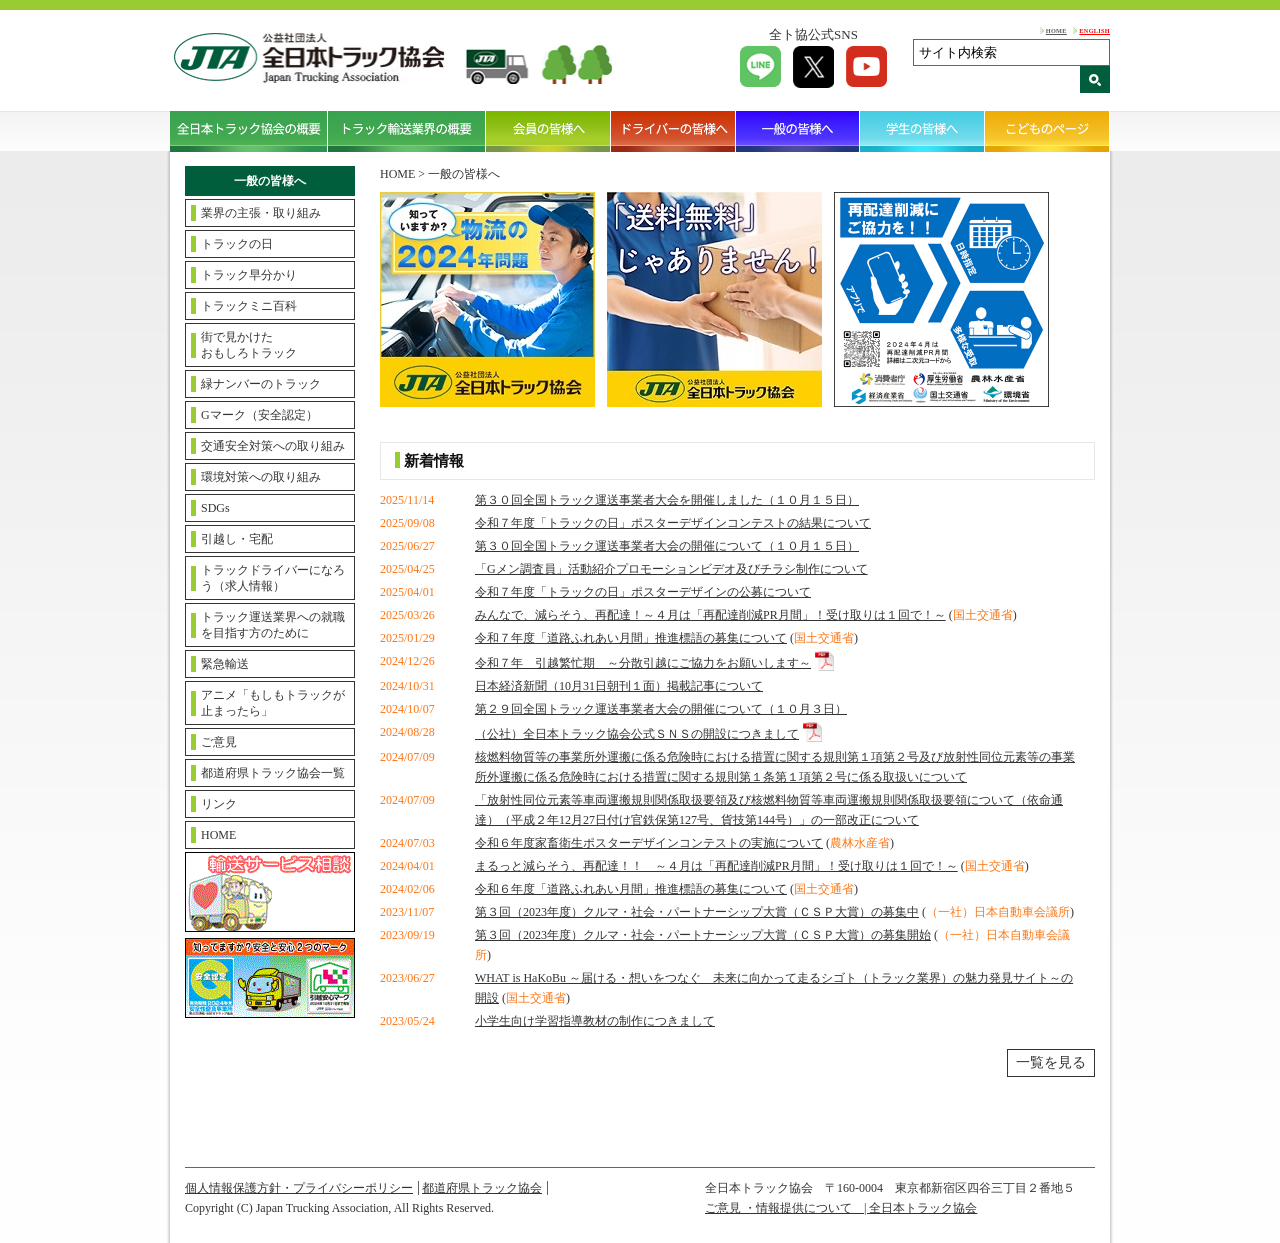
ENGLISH (1094, 30)
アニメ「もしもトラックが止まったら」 (273, 703)
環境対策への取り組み (261, 477)
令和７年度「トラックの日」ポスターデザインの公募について (643, 592)
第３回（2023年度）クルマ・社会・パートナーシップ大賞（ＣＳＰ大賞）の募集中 (697, 912)
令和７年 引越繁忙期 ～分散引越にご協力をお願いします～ (643, 663)
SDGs (215, 508)
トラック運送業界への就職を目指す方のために (273, 625)
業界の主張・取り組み (261, 213)
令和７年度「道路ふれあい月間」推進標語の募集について (631, 638)
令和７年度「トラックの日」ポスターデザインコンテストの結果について (673, 523)
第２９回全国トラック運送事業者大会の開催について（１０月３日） (661, 709)
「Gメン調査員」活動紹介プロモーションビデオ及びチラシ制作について (671, 569)
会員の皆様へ (548, 131)
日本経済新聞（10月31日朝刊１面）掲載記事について (619, 686)
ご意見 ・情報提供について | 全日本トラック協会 (841, 1208)
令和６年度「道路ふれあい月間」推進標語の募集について (631, 889)
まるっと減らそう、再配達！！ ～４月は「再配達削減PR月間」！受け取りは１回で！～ (716, 866)
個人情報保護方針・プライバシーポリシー (299, 1188)
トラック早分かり (249, 275)
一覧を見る (1051, 1062)
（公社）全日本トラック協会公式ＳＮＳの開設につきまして (637, 734)
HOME (1056, 30)
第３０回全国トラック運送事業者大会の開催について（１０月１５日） (667, 546)
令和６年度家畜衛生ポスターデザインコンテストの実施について (649, 843)
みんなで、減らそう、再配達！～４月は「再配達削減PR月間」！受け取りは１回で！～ (710, 615)
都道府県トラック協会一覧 (273, 773)
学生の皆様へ (922, 131)
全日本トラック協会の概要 (249, 131)
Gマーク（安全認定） (259, 415)
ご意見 (219, 742)
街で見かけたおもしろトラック (249, 345)
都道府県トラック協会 (482, 1188)
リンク (219, 804)
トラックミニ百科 (249, 306)
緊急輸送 (225, 664)
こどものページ (1047, 131)
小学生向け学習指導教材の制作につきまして (595, 1021)
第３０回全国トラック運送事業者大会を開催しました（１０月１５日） (667, 500)
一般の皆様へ (798, 131)
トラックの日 (237, 244)
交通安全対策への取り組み (273, 446)
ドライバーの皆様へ (673, 131)
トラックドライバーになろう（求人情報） (273, 578)
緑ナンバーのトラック (261, 384)
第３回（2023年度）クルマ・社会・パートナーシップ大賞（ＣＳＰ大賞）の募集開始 (703, 935)
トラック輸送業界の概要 (407, 131)
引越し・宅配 (237, 539)
